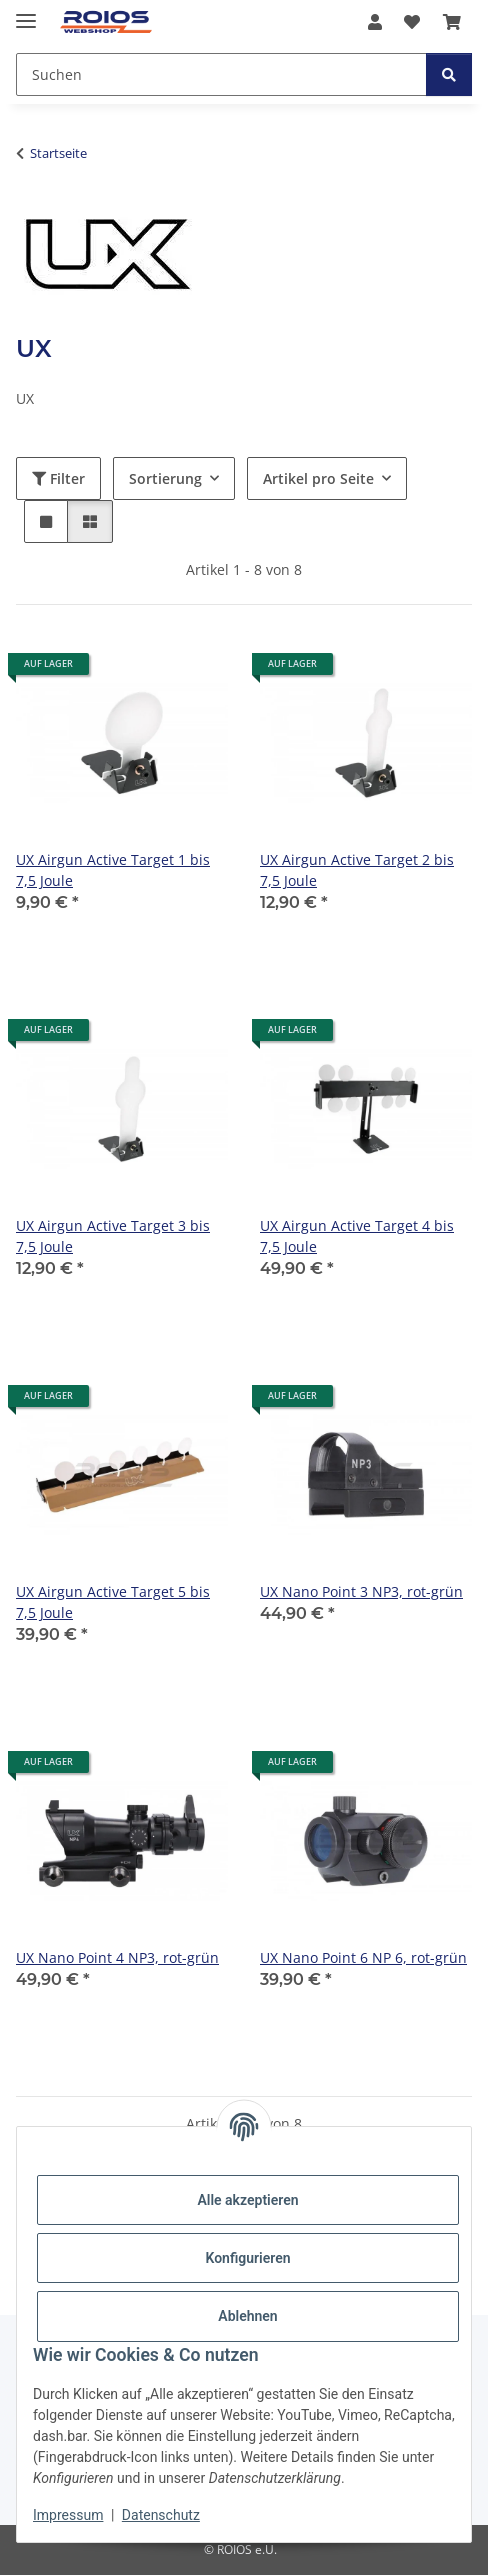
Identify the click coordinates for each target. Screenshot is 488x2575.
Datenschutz (161, 2515)
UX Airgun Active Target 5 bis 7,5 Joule (113, 1602)
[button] (375, 22)
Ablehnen (247, 2316)
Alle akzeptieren (247, 2200)
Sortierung (165, 478)
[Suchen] (449, 74)
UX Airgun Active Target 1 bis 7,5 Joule (113, 870)
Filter (58, 478)
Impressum (68, 2515)
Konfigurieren (247, 2258)
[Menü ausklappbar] (26, 12)
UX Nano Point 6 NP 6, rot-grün (363, 1957)
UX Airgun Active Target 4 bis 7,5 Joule (357, 1236)
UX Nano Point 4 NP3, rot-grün (117, 1957)
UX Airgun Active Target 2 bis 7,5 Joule (357, 870)
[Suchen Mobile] (221, 74)
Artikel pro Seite (318, 478)
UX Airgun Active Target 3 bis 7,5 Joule (113, 1236)
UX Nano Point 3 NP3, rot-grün (361, 1591)
